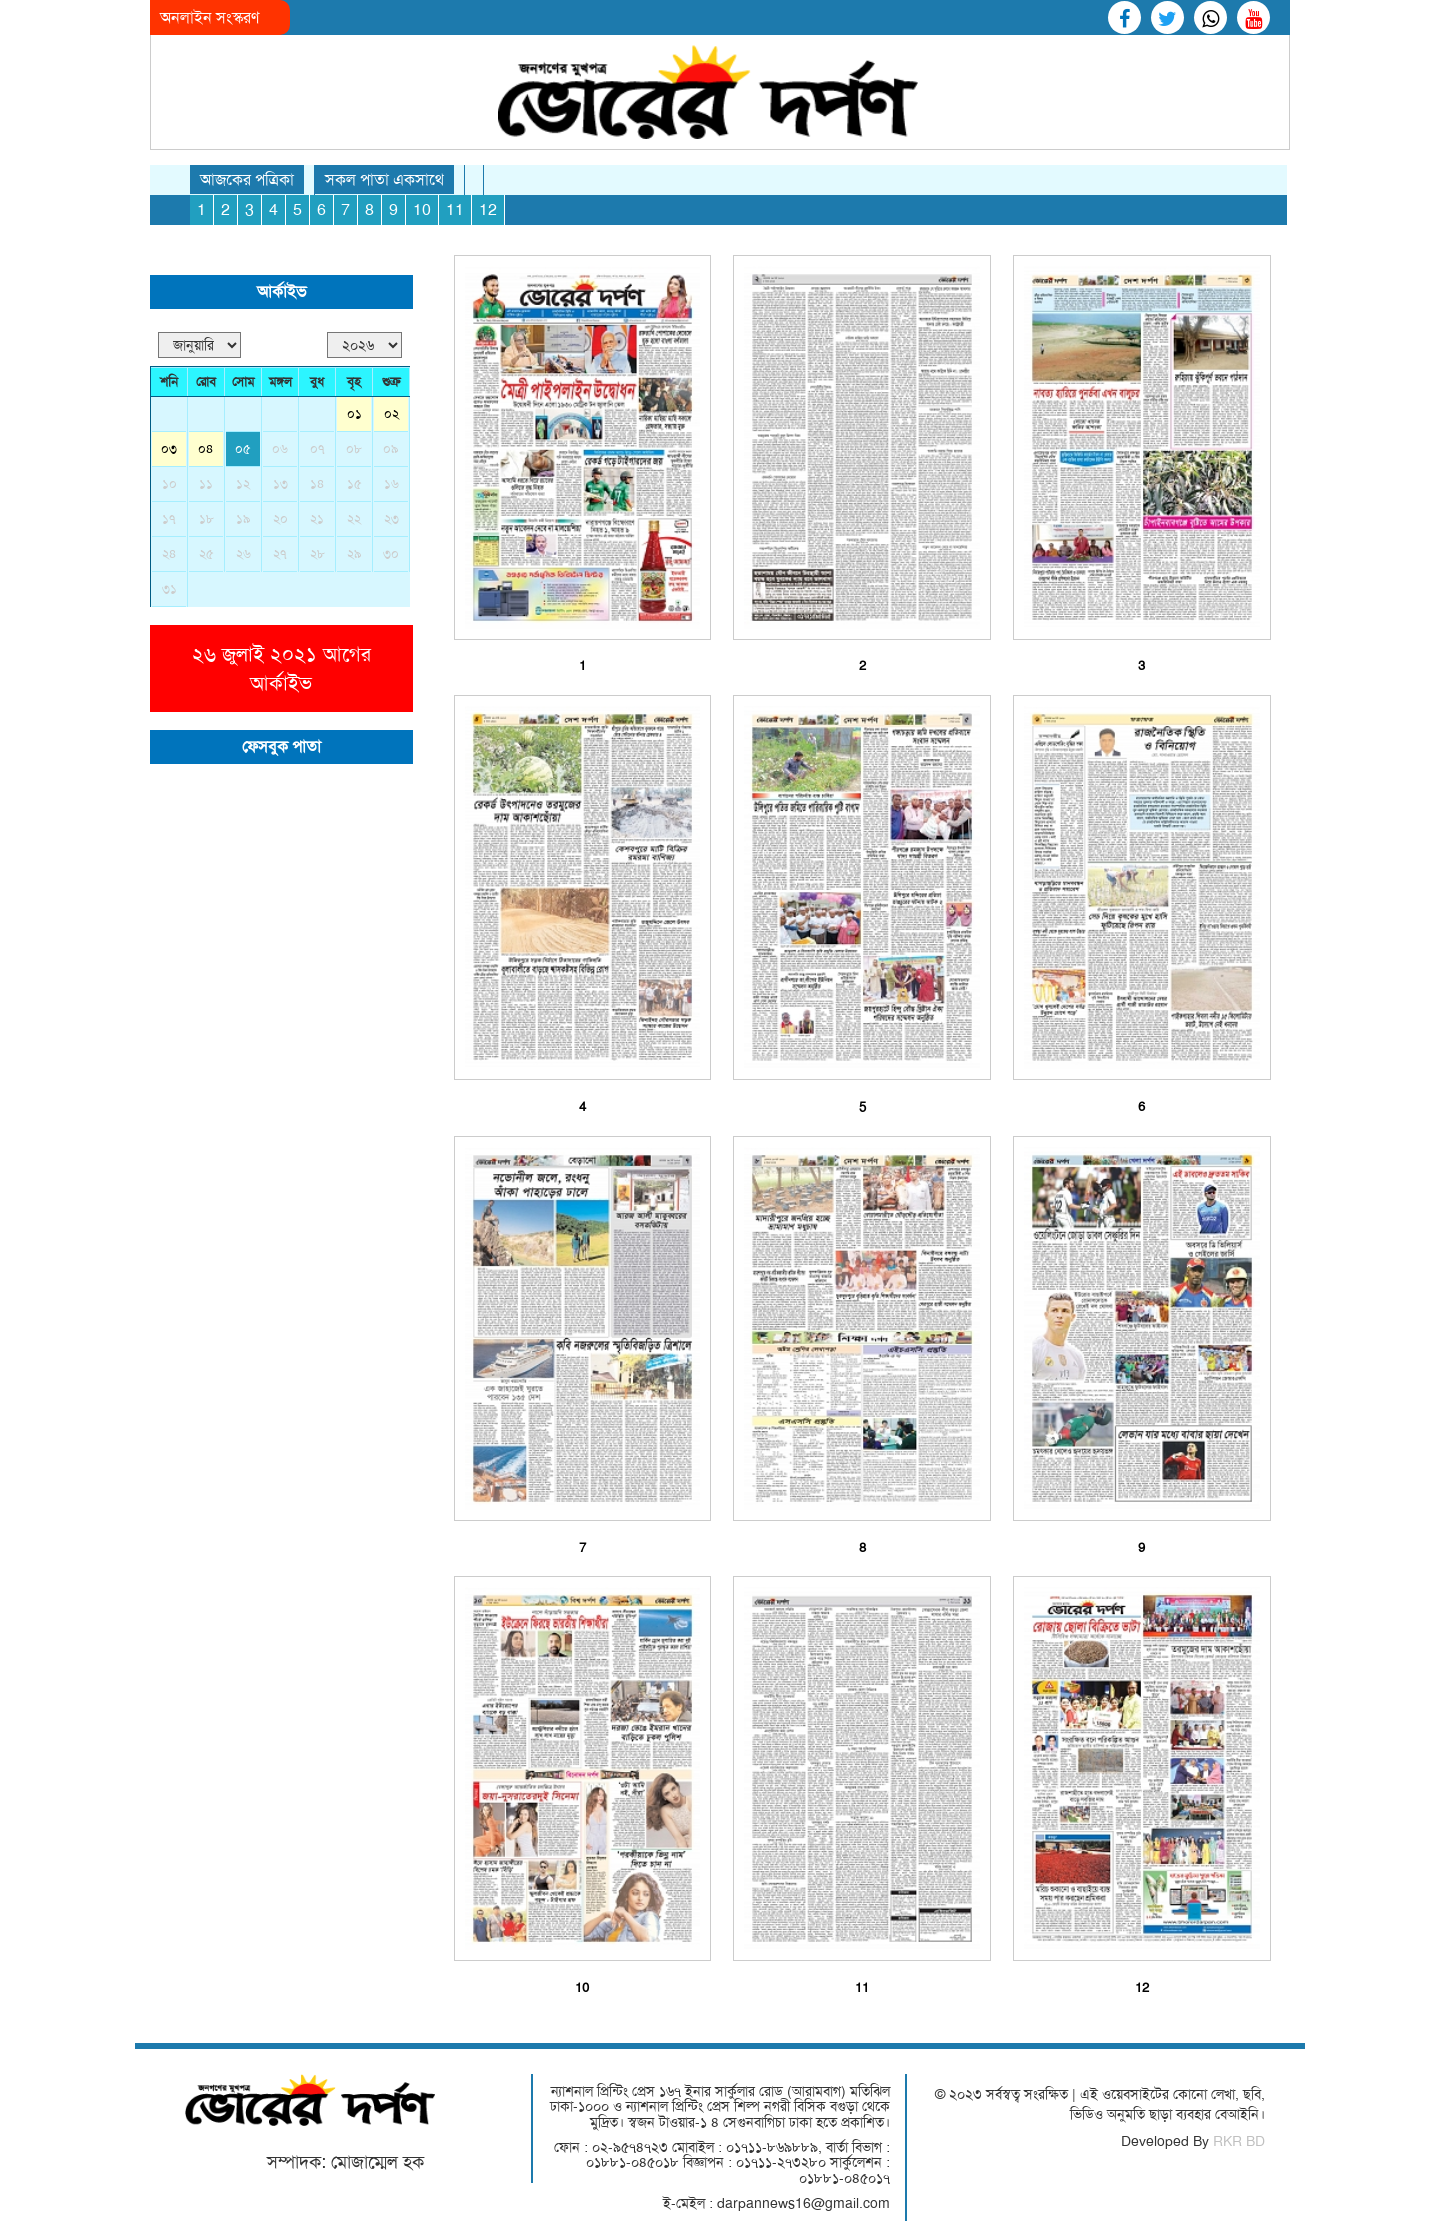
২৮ (317, 553)
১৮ (206, 518)
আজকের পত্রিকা (247, 179)
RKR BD (1239, 2141)
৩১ (169, 588)
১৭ (169, 518)
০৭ (317, 448)
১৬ (391, 483)
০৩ (169, 448)
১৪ (317, 483)
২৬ (243, 553)
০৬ (280, 448)
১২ (243, 483)
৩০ (391, 553)
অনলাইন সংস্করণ (209, 17)
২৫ (206, 553)
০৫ (243, 448)
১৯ (243, 518)
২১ (317, 518)
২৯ (354, 553)
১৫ (354, 483)
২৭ (280, 553)
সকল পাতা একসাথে (384, 179)
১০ (169, 483)
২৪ (169, 553)
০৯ (391, 448)
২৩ (391, 518)
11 (455, 209)
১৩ (280, 483)
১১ (206, 483)
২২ (354, 518)
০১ (354, 413)
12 (488, 209)
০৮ (354, 448)
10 (422, 209)
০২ (391, 413)
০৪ (206, 448)
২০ (280, 518)
